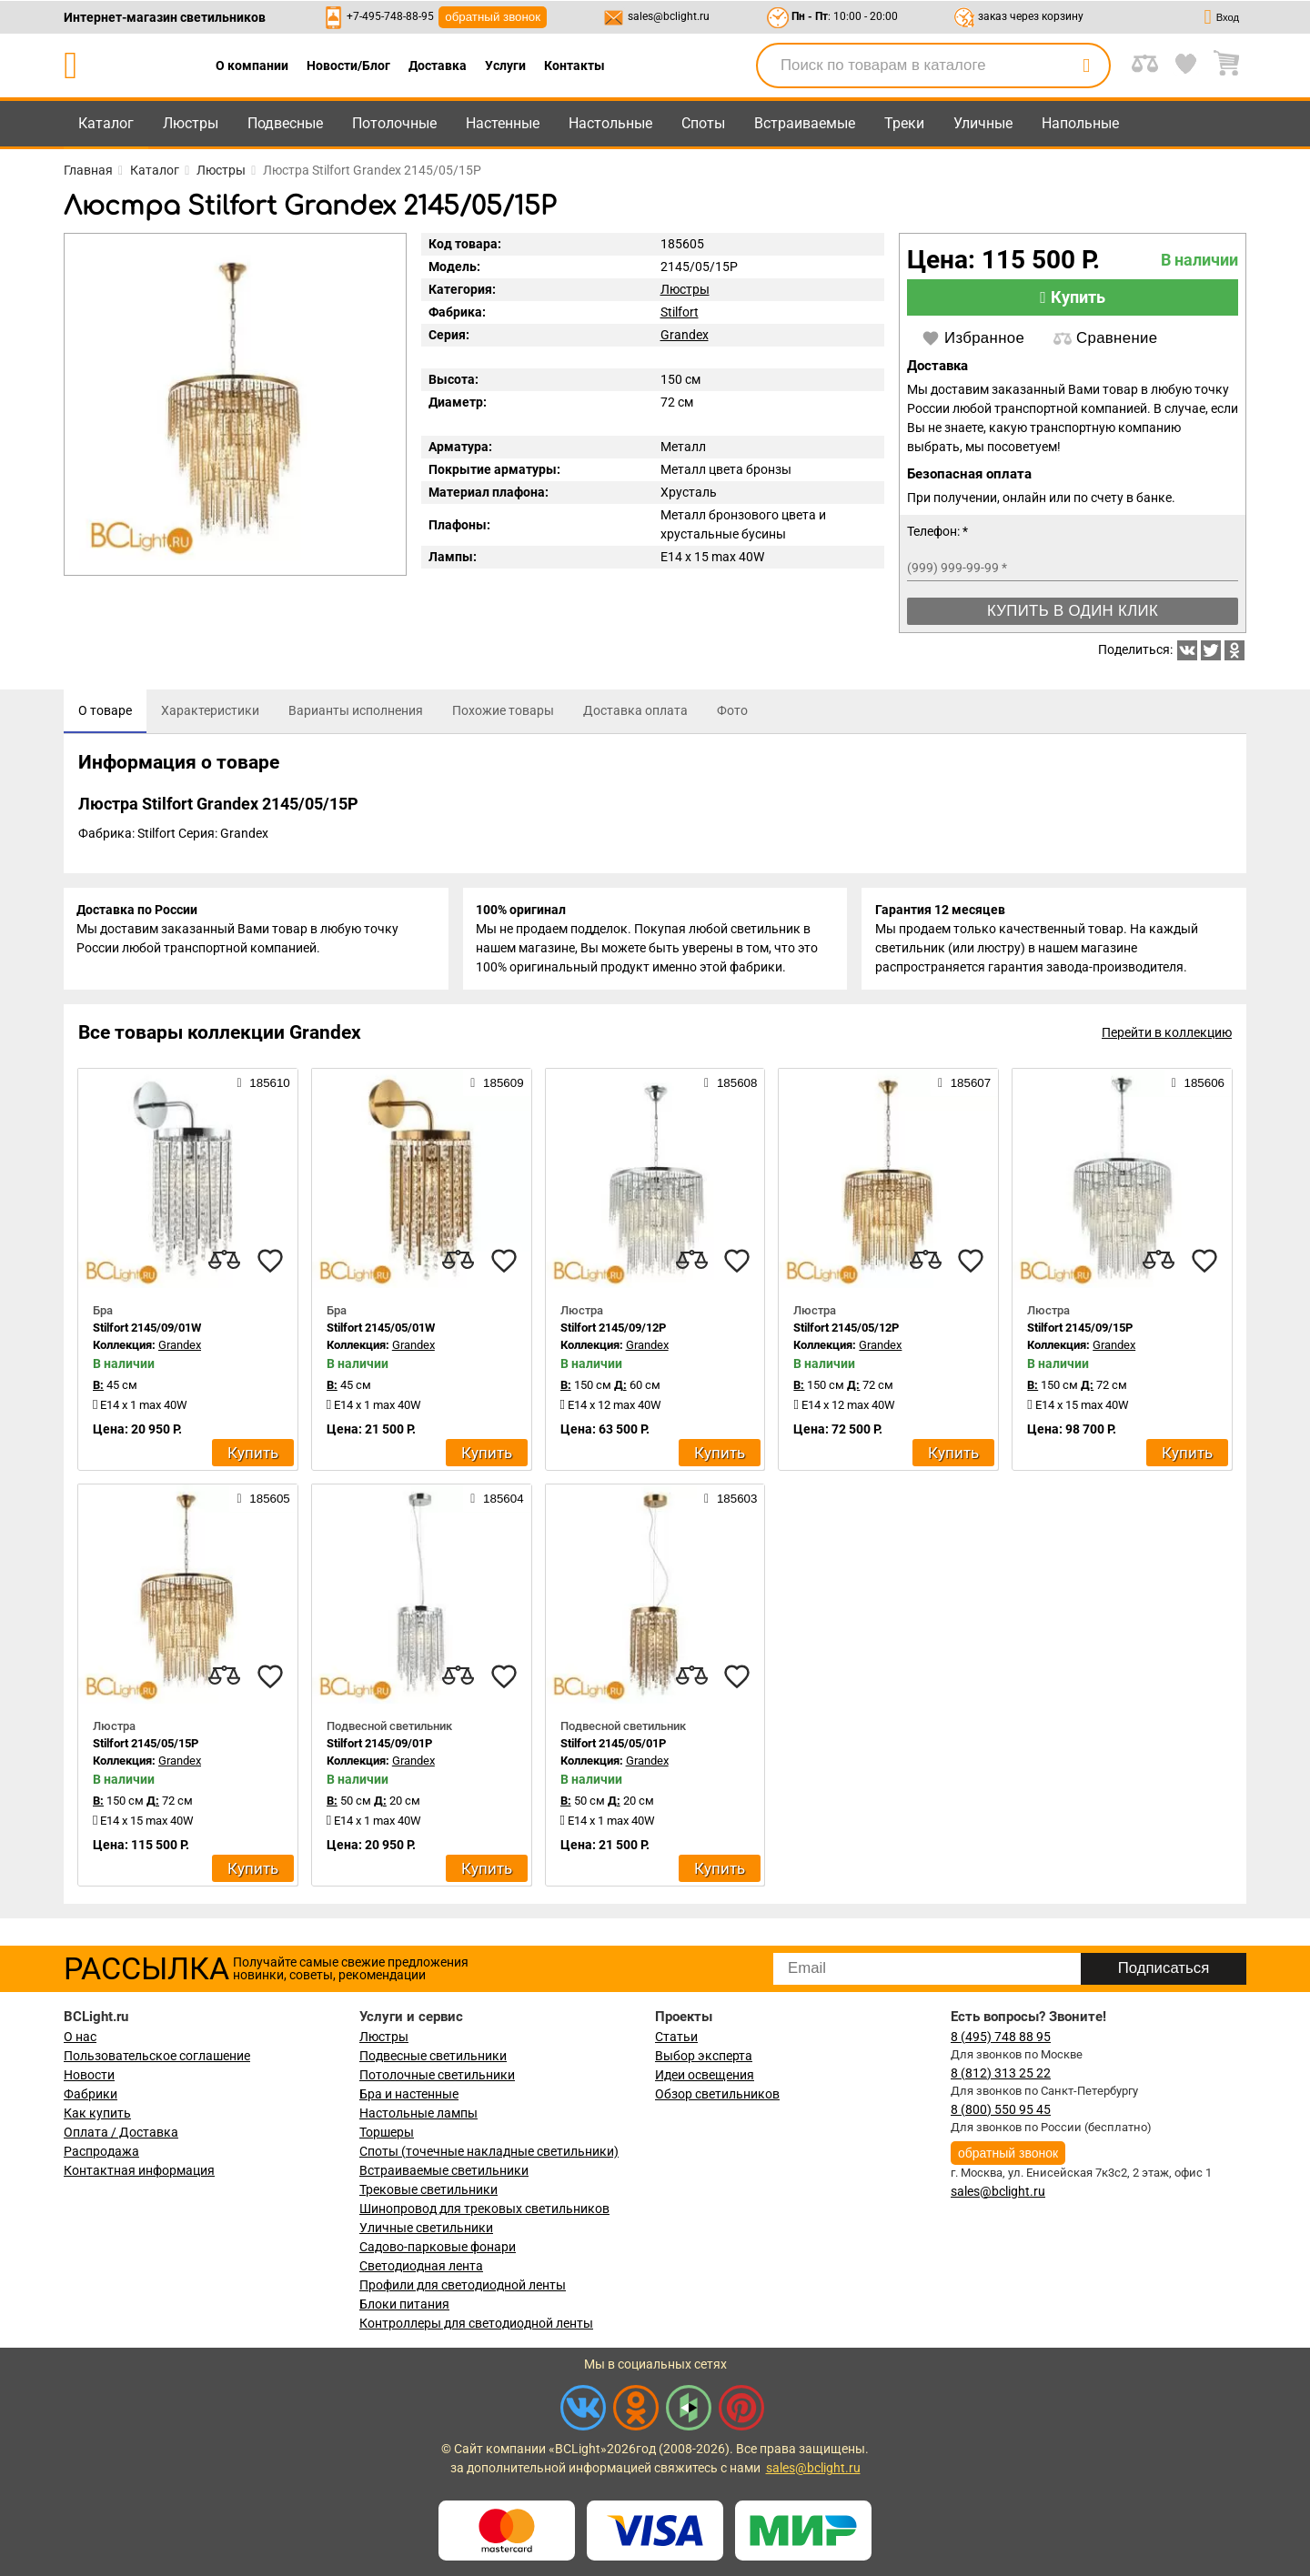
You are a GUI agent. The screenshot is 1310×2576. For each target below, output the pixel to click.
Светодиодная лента (421, 2266)
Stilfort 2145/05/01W (381, 1331)
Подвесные (285, 123)
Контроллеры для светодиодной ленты (476, 2323)
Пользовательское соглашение (157, 2055)
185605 (263, 1501)
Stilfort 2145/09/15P (1080, 1331)
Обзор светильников (717, 2094)
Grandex (684, 334)
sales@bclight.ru (669, 16)
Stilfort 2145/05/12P (846, 1331)
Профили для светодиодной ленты (462, 2285)
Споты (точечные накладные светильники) (489, 2151)
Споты (703, 123)
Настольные (610, 123)
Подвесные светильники (433, 2055)
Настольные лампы (418, 2113)
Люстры (190, 123)
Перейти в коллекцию (1167, 1036)
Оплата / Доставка (121, 2132)
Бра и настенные (408, 2094)
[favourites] (270, 1264)
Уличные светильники (426, 2227)
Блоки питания (404, 2304)
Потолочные (394, 123)
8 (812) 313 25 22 (1001, 2073)
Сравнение (1105, 338)
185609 (496, 1086)
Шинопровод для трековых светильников (484, 2208)
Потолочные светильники (437, 2075)
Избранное (973, 338)
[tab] (105, 711)
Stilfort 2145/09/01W (147, 1331)
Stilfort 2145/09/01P (379, 1747)
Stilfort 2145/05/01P (613, 1747)
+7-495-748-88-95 (390, 16)
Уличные (983, 123)
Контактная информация (139, 2170)
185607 (964, 1086)
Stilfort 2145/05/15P (145, 1747)
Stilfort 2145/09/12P (613, 1331)
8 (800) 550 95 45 (1001, 2109)
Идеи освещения (704, 2075)
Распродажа (101, 2151)
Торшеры (386, 2132)
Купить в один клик (1072, 610)
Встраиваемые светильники (444, 2170)
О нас (80, 2036)
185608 (730, 1086)
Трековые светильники (428, 2189)
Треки (904, 123)
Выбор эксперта (703, 2055)
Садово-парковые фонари (437, 2246)
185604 (496, 1501)
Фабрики (90, 2094)
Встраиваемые (804, 123)
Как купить (97, 2113)
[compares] (225, 1264)
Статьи (676, 2036)
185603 (730, 1501)
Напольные (1080, 123)
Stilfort (679, 312)
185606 (1198, 1086)
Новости (89, 2075)
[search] (1086, 65)
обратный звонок (492, 17)
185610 (263, 1086)
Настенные (502, 123)
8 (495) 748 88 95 (1001, 2036)
